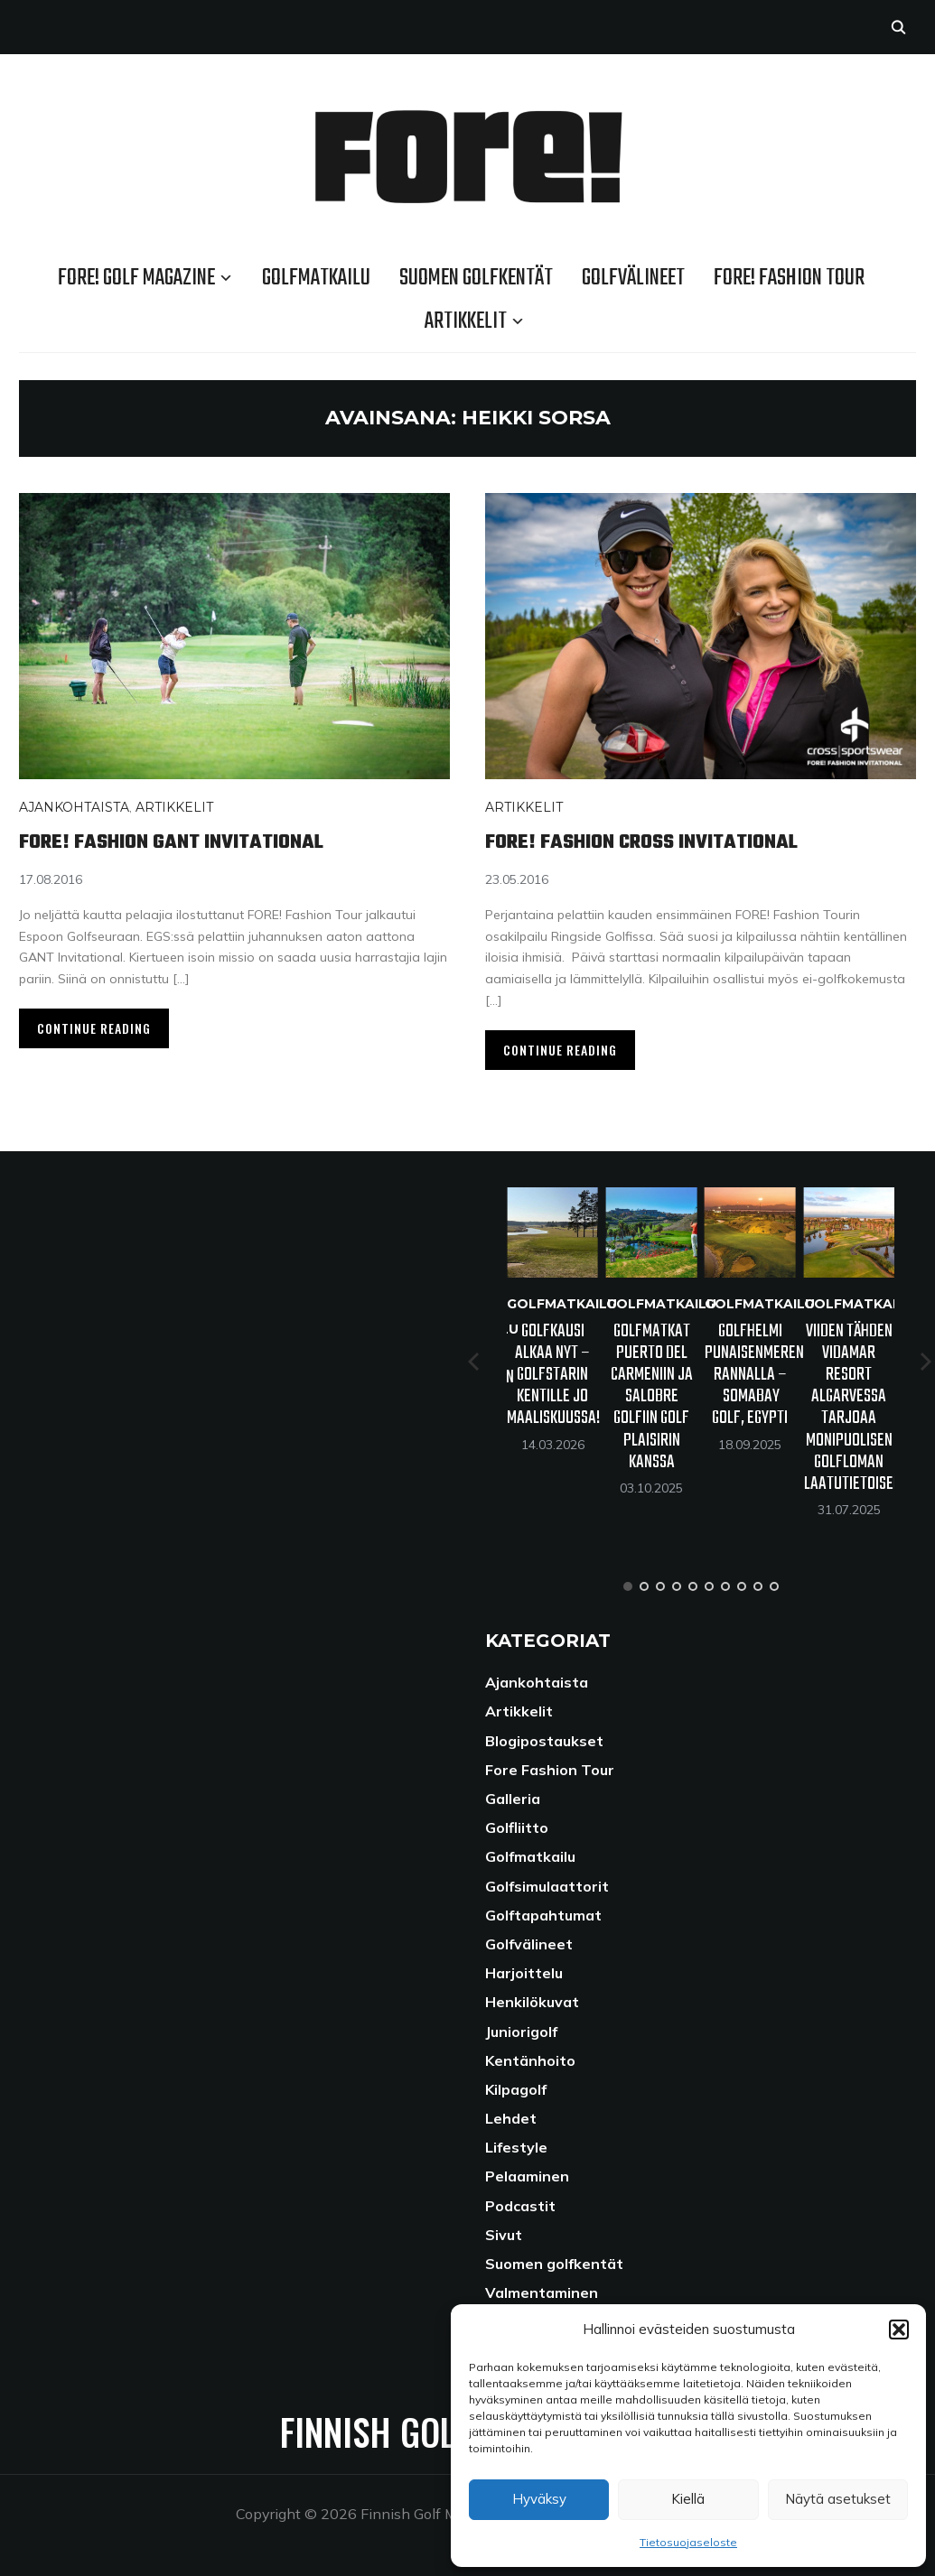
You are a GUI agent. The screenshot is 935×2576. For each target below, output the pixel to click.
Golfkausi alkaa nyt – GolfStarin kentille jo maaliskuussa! (553, 1375)
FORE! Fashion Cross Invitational (672, 841)
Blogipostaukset (544, 1741)
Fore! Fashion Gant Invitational (200, 841)
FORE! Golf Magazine (136, 278)
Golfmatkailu (316, 278)
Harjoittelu (524, 1973)
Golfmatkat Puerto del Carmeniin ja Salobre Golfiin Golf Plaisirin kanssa (652, 1396)
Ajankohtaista (74, 807)
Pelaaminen (527, 2176)
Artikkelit (466, 321)
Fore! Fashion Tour (789, 278)
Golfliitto (516, 1827)
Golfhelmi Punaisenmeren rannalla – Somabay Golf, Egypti (754, 1375)
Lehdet (511, 2118)
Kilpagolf (516, 2089)
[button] (899, 2329)
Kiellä (688, 2498)
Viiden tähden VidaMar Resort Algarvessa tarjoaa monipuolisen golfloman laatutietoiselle (860, 1407)
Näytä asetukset (838, 2498)
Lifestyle (516, 2147)
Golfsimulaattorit (547, 1886)
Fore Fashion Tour (549, 1770)
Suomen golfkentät (476, 278)
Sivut (503, 2235)
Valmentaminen (541, 2292)
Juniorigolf (521, 2032)
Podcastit (520, 2206)
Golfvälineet (633, 278)
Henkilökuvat (532, 2002)
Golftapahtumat (543, 1915)
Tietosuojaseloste (688, 2542)
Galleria (512, 1799)
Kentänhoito (530, 2060)
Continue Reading (94, 1027)
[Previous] (475, 1362)
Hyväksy (539, 2498)
